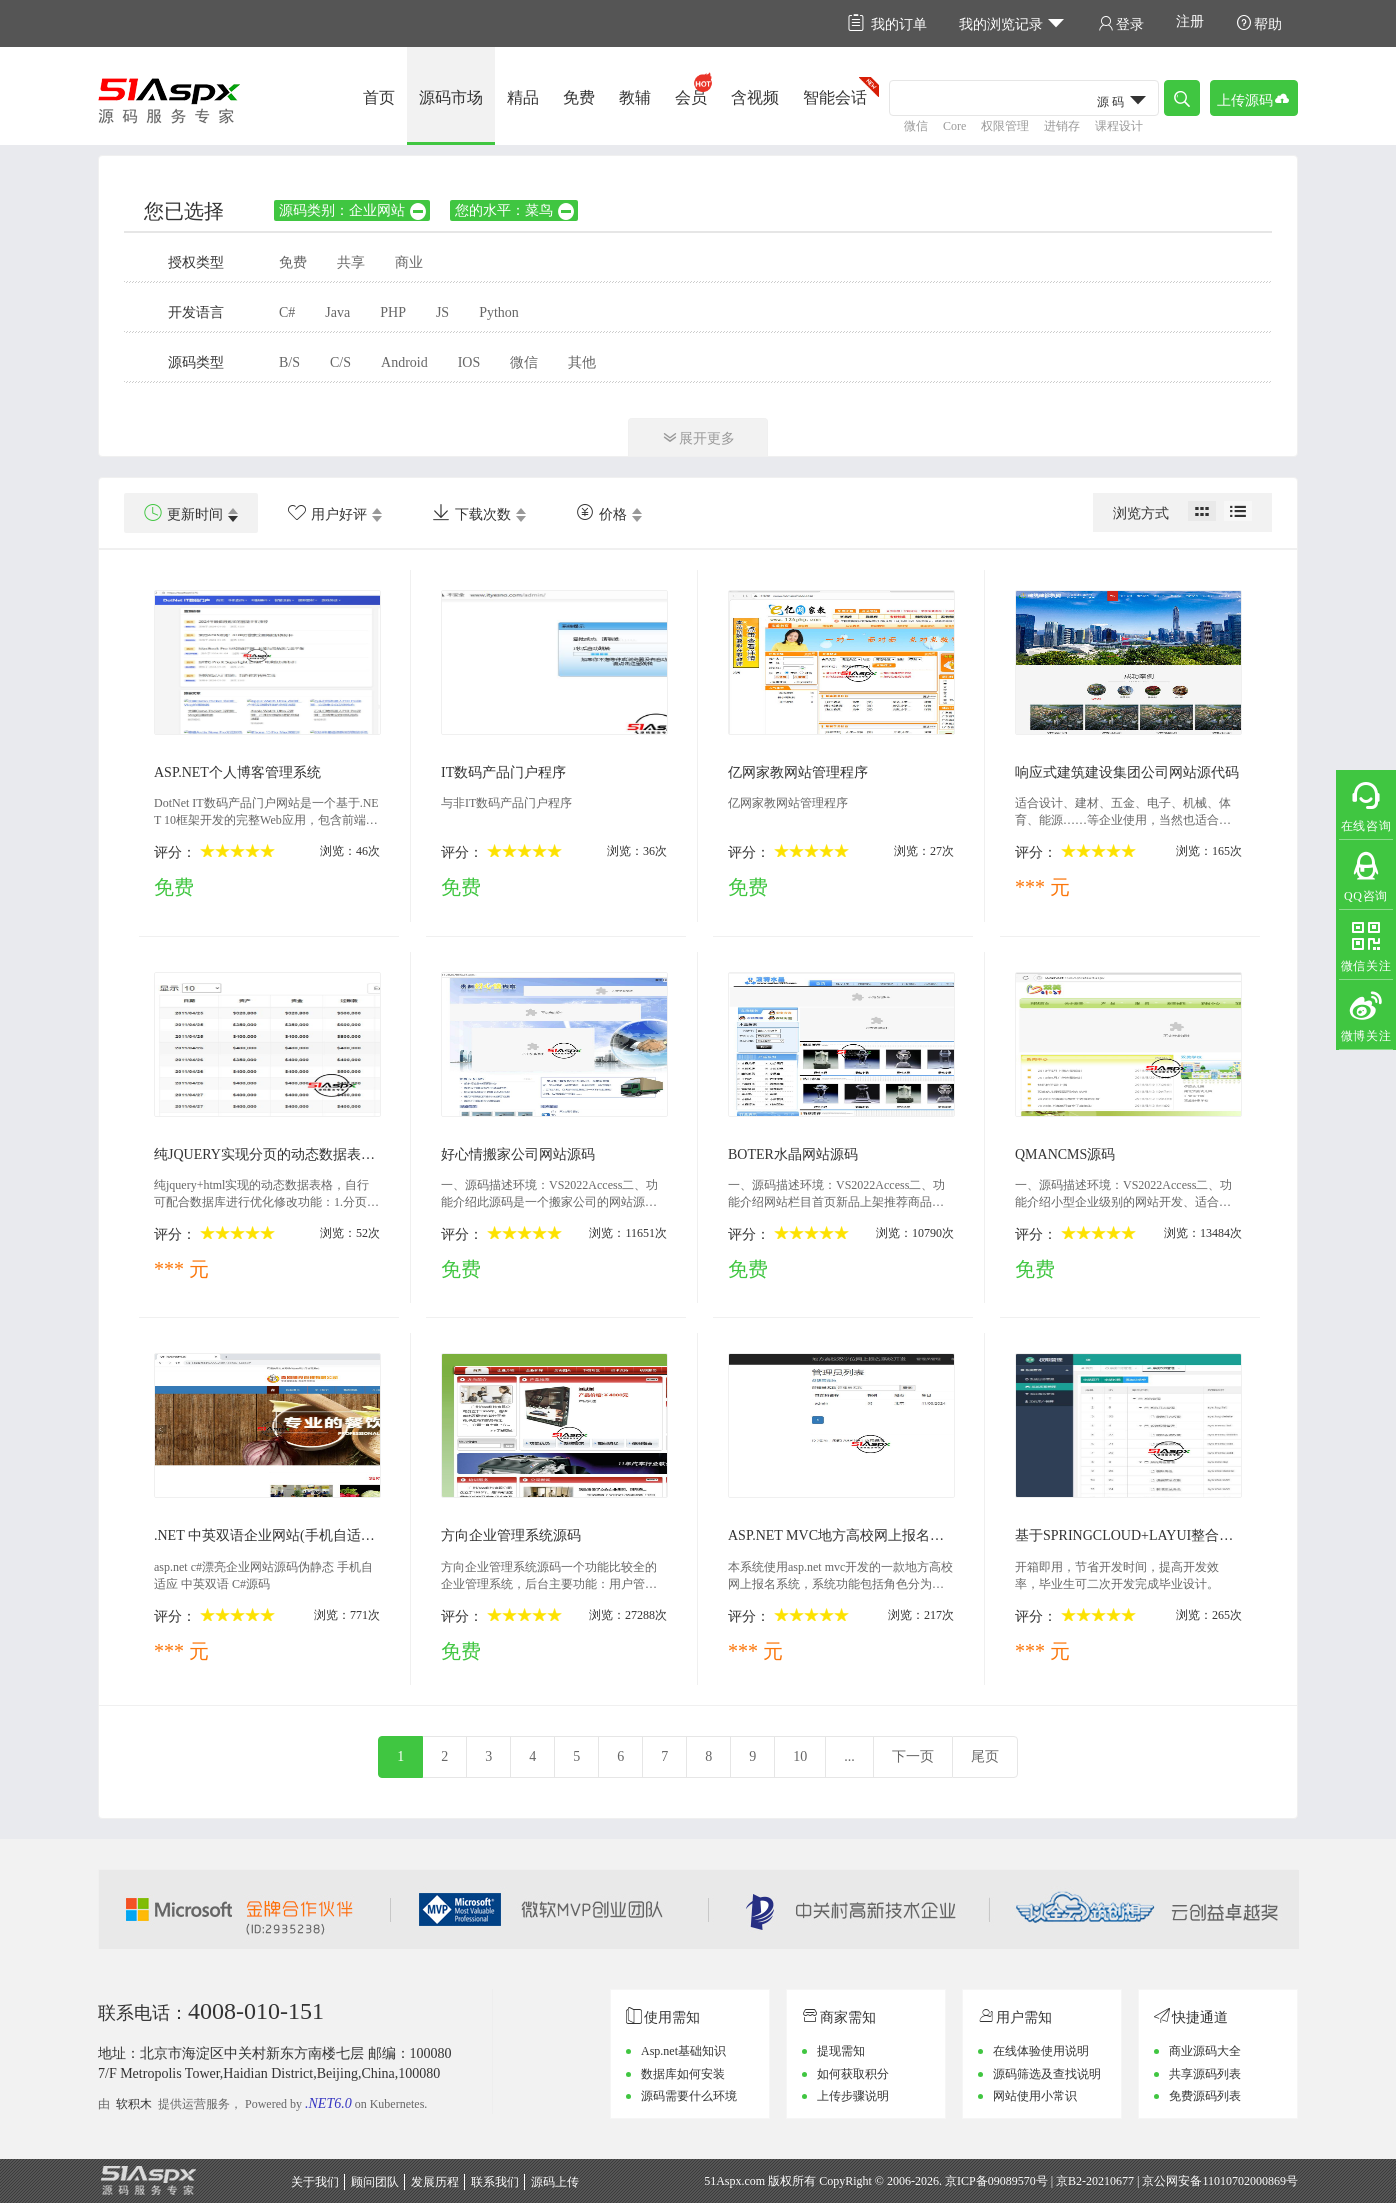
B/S (289, 362)
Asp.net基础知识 (683, 2051)
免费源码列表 (1205, 2096)
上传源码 (1254, 98)
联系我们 (495, 2182)
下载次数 (471, 513)
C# (287, 312)
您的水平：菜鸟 (515, 210)
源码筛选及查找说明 (1047, 2074)
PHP (393, 312)
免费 (579, 97)
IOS (469, 362)
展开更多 (698, 437)
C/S (340, 362)
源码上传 (555, 2182)
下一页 (913, 1756)
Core (954, 126)
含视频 (755, 97)
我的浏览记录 (1012, 23)
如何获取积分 (853, 2074)
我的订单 (887, 23)
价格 (601, 513)
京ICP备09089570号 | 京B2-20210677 (1039, 2181)
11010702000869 (1244, 2181)
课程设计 (1119, 126)
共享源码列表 (1205, 2074)
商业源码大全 (1205, 2051)
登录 (1121, 23)
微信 (916, 126)
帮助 (1259, 23)
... (849, 1756)
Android (404, 362)
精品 (523, 97)
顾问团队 (375, 2182)
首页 (379, 97)
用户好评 (327, 513)
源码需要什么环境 (689, 2096)
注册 (1190, 21)
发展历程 (435, 2182)
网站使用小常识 (1035, 2096)
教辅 (635, 97)
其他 (582, 362)
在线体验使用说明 (1041, 2051)
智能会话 (835, 97)
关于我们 (315, 2182)
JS (442, 312)
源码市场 (451, 97)
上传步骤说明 (853, 2096)
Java (337, 312)
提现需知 (841, 2051)
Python (499, 312)
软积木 (134, 2104)
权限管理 (1005, 126)
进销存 (1062, 126)
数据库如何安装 (683, 2074)
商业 (409, 262)
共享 (351, 262)
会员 (691, 97)
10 (800, 1756)
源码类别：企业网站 (353, 210)
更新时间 (183, 513)
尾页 (985, 1756)
